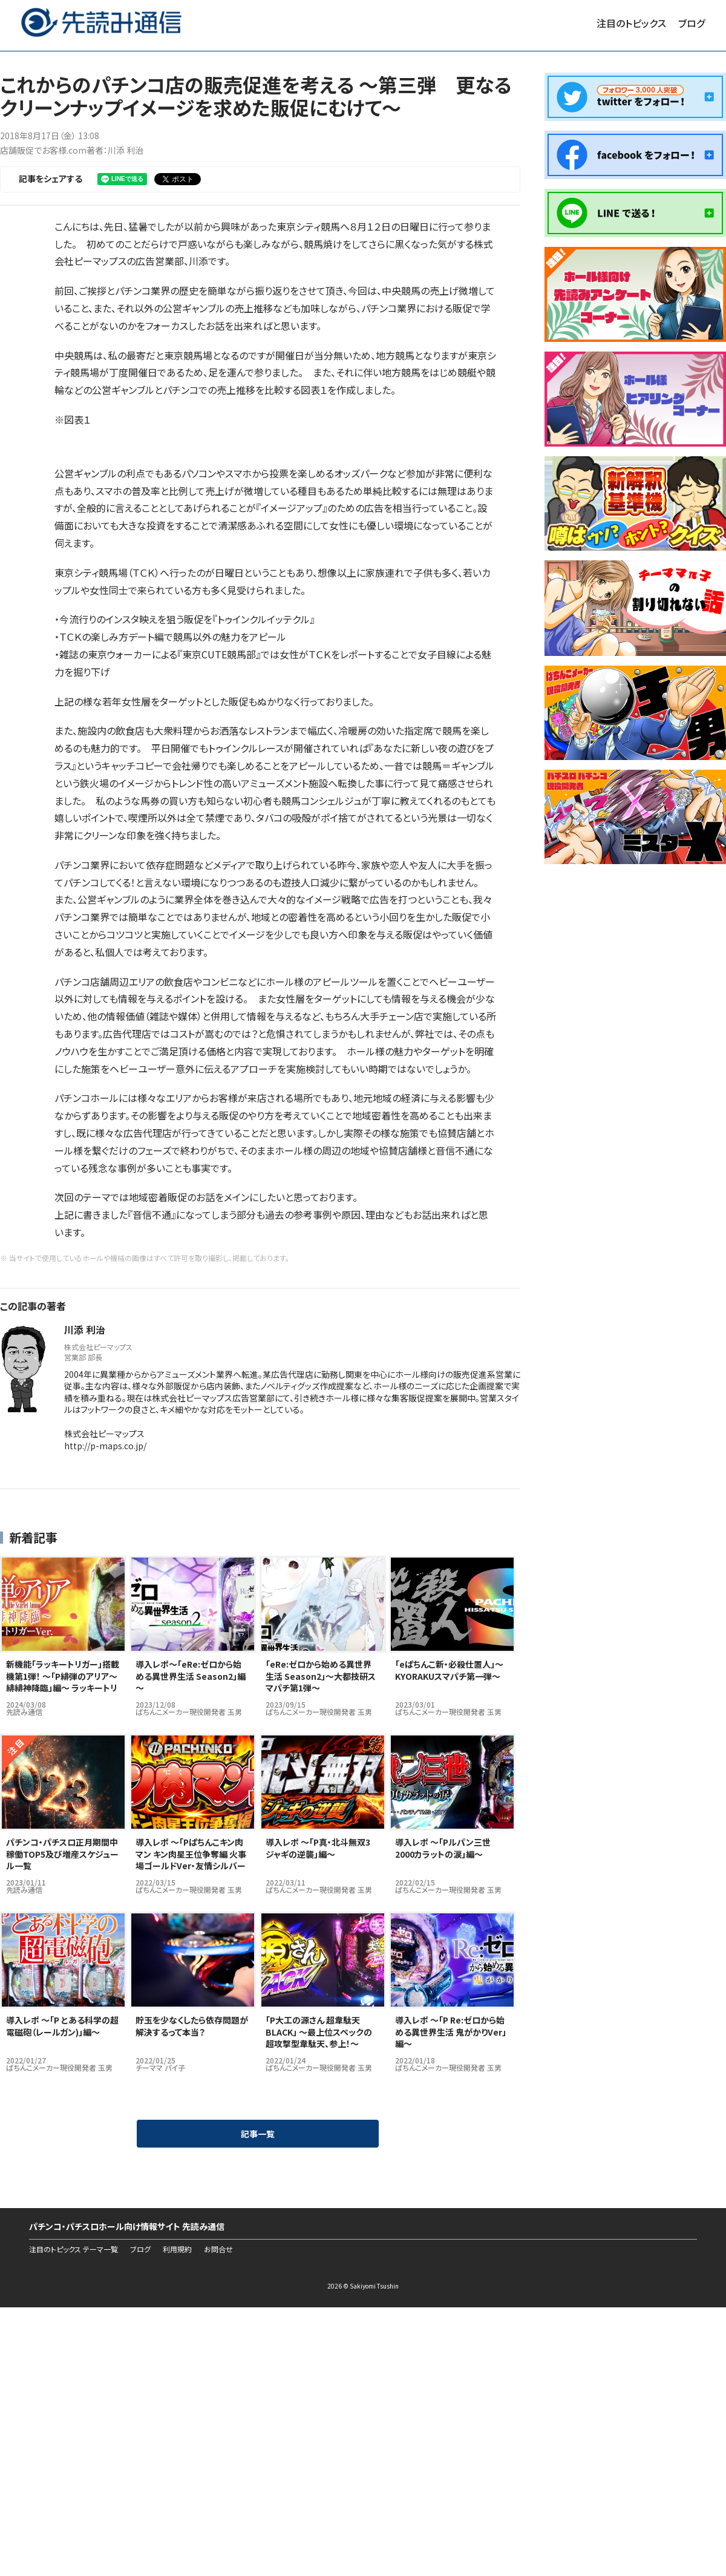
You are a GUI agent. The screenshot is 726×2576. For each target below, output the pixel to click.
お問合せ (218, 2249)
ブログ (691, 23)
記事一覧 (258, 2134)
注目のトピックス (631, 23)
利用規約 (177, 2249)
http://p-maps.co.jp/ (105, 1446)
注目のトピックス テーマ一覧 (73, 2249)
